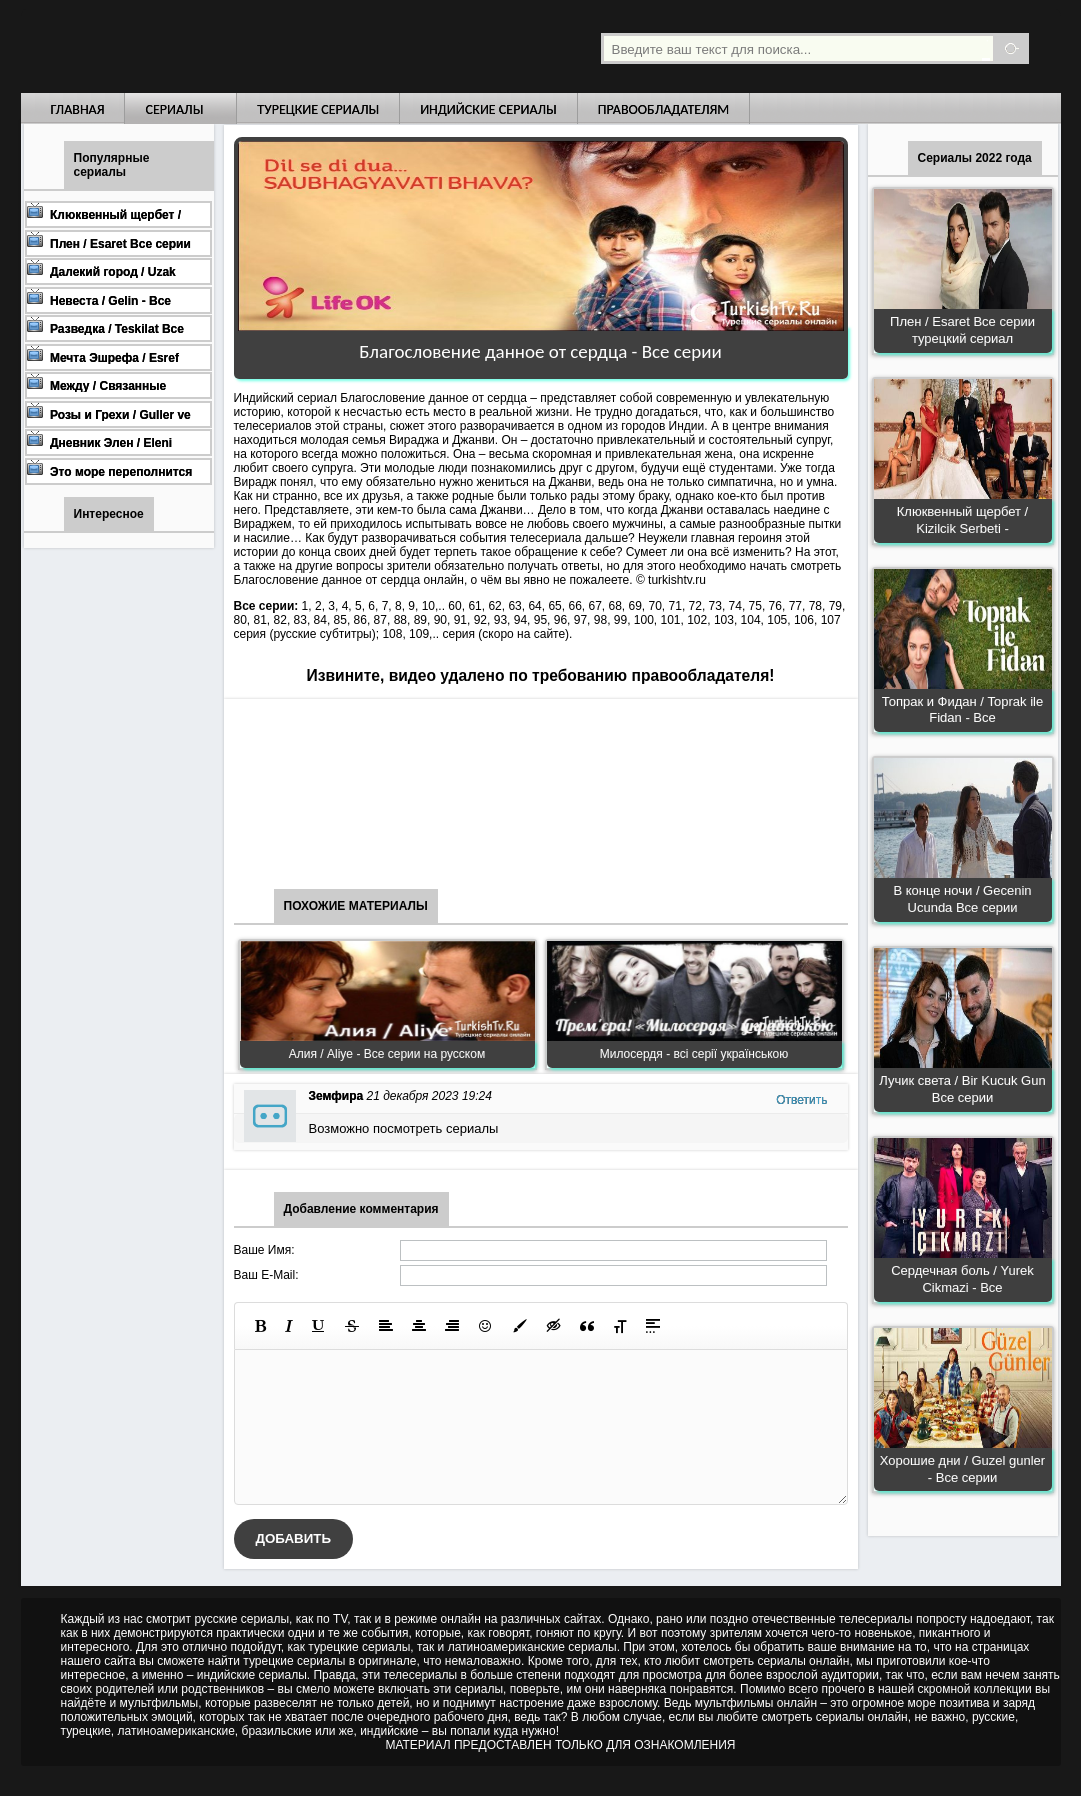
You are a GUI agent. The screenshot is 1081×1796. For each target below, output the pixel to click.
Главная (78, 109)
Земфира (336, 1096)
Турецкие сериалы (318, 109)
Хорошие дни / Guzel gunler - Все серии (962, 1469)
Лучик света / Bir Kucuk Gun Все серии (962, 1089)
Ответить (801, 1100)
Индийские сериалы (488, 109)
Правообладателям (664, 109)
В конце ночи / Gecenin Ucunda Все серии (962, 899)
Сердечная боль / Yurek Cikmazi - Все (962, 1279)
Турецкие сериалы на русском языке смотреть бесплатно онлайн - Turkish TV (205, 46)
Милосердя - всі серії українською (694, 1054)
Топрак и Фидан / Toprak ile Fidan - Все (962, 710)
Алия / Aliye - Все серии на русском (387, 1054)
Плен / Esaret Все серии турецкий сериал (962, 330)
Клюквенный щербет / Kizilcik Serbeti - (962, 520)
